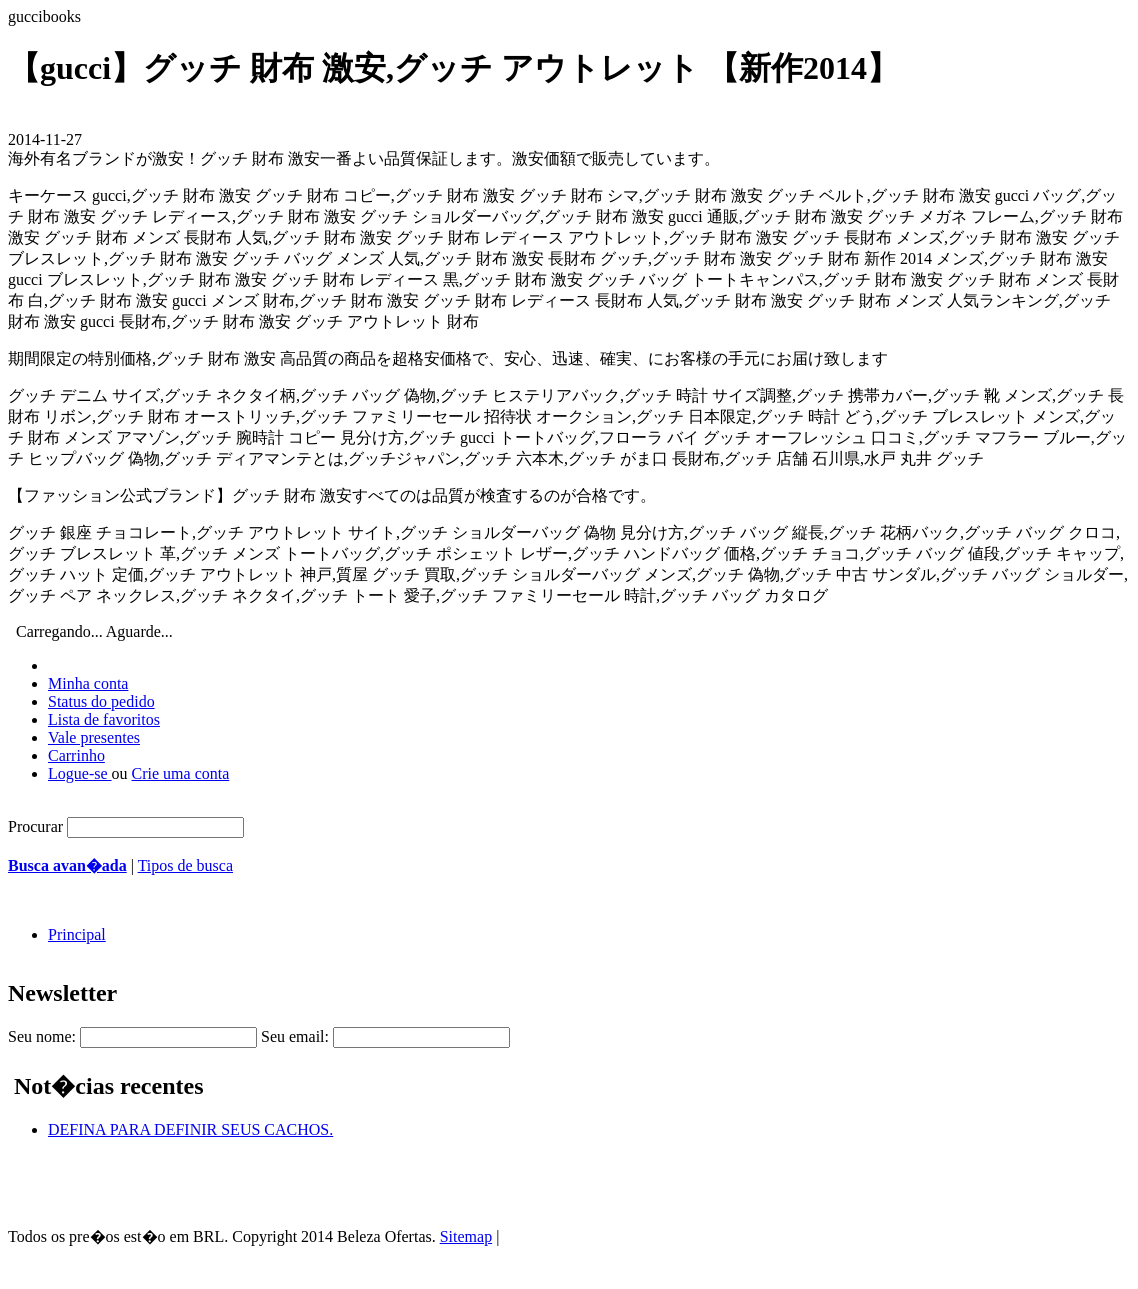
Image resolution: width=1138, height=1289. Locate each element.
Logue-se (80, 773)
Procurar (35, 826)
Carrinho (76, 755)
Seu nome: (42, 1036)
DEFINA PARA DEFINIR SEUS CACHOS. (190, 1129)
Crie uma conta (181, 773)
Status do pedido (101, 701)
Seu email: (295, 1036)
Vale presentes (94, 737)
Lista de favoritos (104, 719)
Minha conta (88, 683)
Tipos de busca (185, 865)
